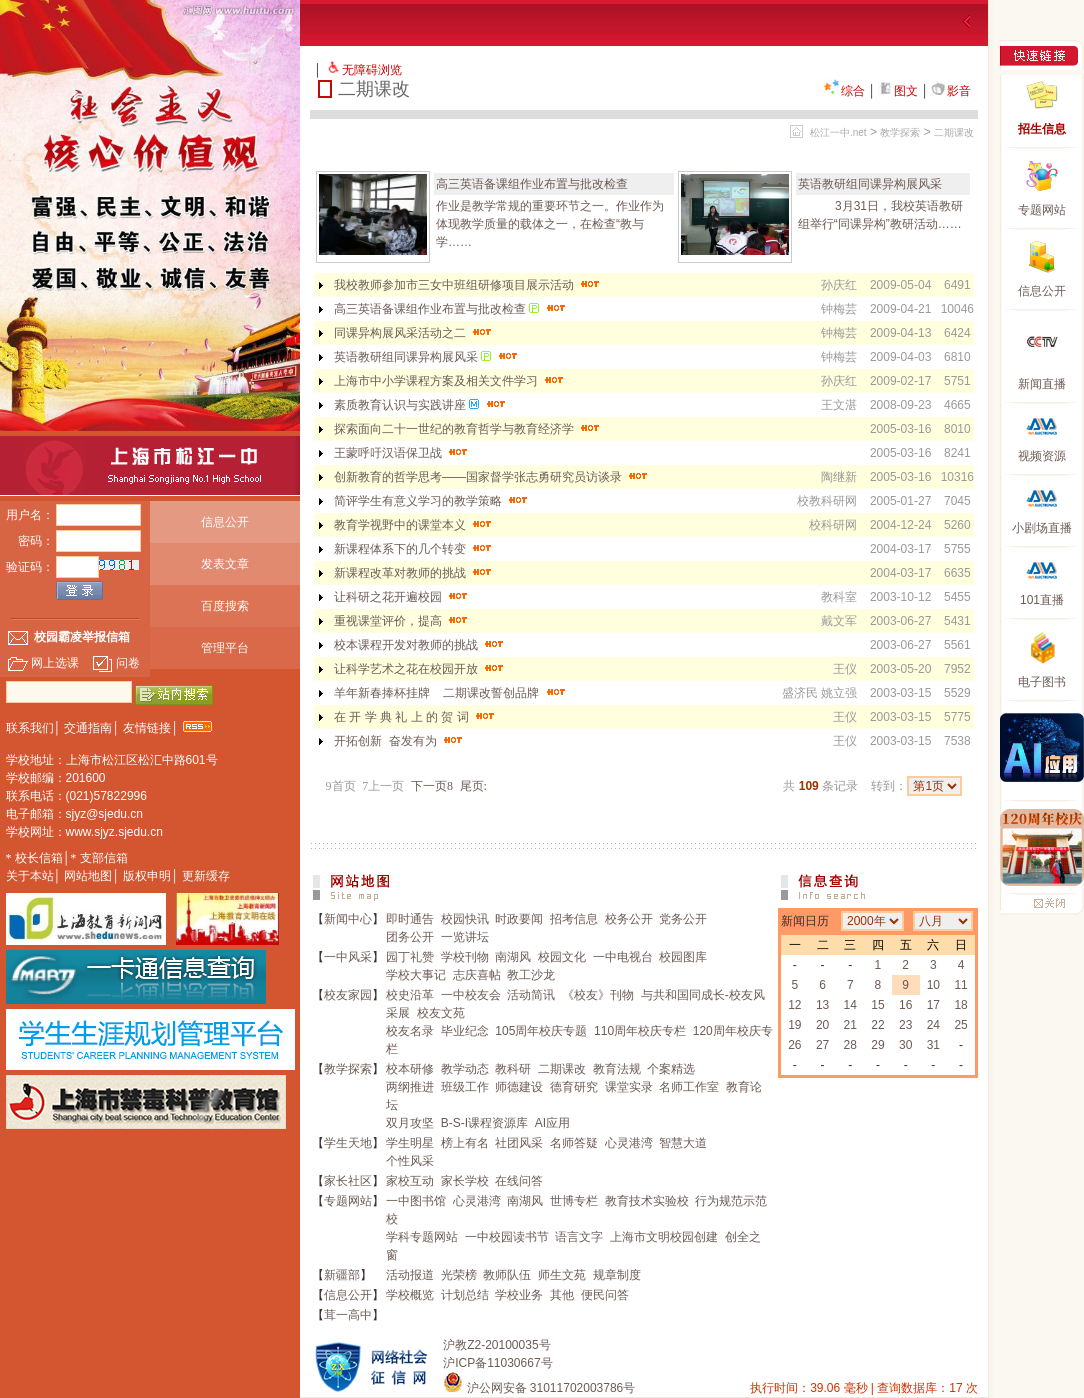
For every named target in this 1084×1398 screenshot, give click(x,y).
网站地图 (88, 876)
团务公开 (410, 937)
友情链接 (147, 728)
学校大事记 (416, 975)
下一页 (432, 786)
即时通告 (410, 919)
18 (960, 1005)
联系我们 (30, 728)
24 (933, 1025)
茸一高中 (348, 1315)
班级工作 (465, 1087)
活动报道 (410, 1275)
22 (877, 1025)
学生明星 (410, 1143)
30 (905, 1045)
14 (850, 1005)
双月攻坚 (410, 1123)
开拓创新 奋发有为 (400, 741)
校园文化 (562, 957)
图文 (898, 91)
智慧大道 (683, 1143)
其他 (562, 1295)
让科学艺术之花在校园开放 (420, 669)
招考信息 (574, 919)
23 (905, 1025)
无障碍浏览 (372, 70)
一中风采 (348, 957)
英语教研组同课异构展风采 (870, 184)
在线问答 (519, 1181)
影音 (951, 91)
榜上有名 (465, 1143)
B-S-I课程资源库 (484, 1123)
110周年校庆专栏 (640, 1031)
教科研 (513, 1069)
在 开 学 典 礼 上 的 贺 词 (416, 717)
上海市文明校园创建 (664, 1237)
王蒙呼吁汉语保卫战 (402, 453)
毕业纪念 (465, 1031)
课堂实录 (629, 1087)
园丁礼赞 (410, 957)
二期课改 (954, 132)
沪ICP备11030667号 (497, 1363)
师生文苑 (562, 1275)
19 (794, 1025)
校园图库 (683, 957)
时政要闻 (519, 919)
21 (850, 1025)
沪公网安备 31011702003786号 (539, 1388)
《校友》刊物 (598, 995)
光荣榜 (459, 1275)
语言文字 (579, 1237)
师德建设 (519, 1087)
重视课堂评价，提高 (402, 621)
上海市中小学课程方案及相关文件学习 (450, 381)
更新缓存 (206, 876)
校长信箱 (39, 858)
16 (905, 1005)
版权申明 (147, 876)
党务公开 (683, 919)
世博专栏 (574, 1201)
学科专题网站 (422, 1237)
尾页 (473, 786)
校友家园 (348, 995)
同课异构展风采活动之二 (414, 333)
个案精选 (671, 1069)
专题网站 (348, 1201)
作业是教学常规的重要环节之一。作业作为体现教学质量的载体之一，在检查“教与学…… (550, 224)
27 (822, 1045)
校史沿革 (410, 995)
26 (794, 1045)
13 (822, 1005)
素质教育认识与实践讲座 (421, 405)
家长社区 (348, 1181)
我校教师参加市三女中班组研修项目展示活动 (468, 285)
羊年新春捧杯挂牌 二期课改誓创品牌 (451, 693)
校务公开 (629, 919)
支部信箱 (104, 858)
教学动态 (465, 1069)
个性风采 (410, 1161)
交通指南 (88, 728)
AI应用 (552, 1123)
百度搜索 (225, 606)
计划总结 (465, 1295)
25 (960, 1025)
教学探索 (900, 132)
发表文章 (225, 564)
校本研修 (410, 1069)
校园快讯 (465, 919)
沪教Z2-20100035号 (496, 1345)
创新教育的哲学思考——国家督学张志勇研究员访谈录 (492, 477)
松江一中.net (838, 132)
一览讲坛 (465, 937)
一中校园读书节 (507, 1237)
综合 (844, 91)
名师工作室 (689, 1087)
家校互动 (410, 1181)
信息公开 (225, 522)
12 (794, 1005)
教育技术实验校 (647, 1201)
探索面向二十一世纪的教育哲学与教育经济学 (468, 429)
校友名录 (410, 1031)
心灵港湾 (629, 1143)
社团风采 (519, 1143)
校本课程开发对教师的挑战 (420, 645)
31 (933, 1045)
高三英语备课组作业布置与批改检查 (532, 184)
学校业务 (519, 1295)
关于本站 (30, 876)
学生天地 (348, 1143)
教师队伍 (507, 1275)
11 (960, 985)
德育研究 (574, 1087)
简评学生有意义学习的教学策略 (432, 501)
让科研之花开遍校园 (402, 597)
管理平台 (225, 648)
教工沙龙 (531, 975)
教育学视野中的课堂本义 (414, 525)
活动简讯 (531, 995)
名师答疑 (574, 1143)
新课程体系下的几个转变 (414, 549)
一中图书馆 (416, 1201)
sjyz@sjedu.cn (105, 814)
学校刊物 (465, 957)
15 (877, 1005)
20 (822, 1025)
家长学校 (465, 1181)
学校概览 (410, 1295)
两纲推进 (410, 1087)
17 (933, 1005)
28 (850, 1045)
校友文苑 (441, 1013)
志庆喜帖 (477, 975)
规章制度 (617, 1275)
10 (933, 985)
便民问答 (605, 1295)
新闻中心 (348, 919)
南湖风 (513, 957)
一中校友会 (471, 995)
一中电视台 (623, 957)
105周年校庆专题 (541, 1031)
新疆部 (342, 1275)
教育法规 (617, 1069)
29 (877, 1045)
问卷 (116, 663)
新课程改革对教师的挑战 (414, 573)
